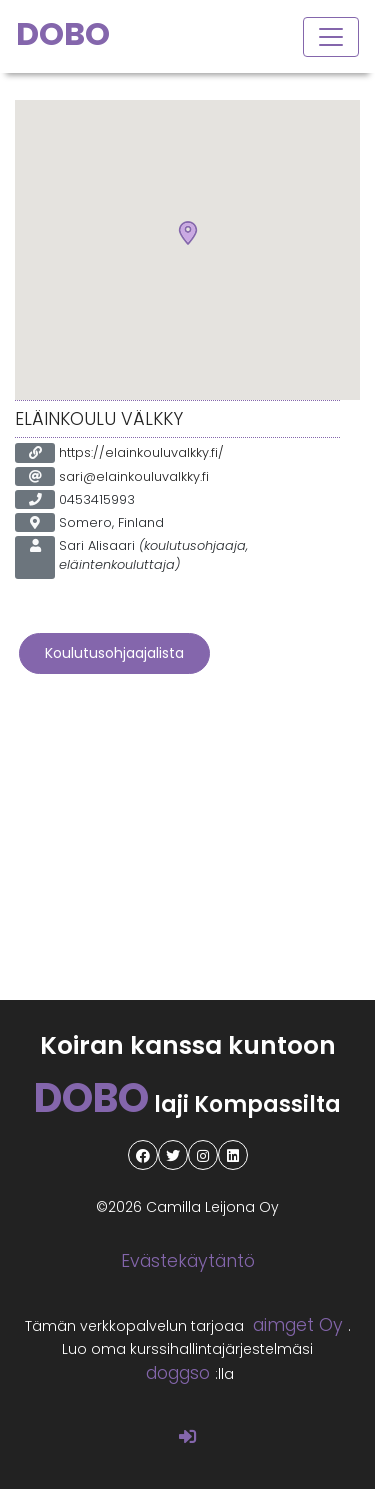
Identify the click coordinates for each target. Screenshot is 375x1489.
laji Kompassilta (187, 1104)
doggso (178, 1373)
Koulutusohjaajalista (114, 653)
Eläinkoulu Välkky (99, 419)
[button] (188, 234)
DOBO (63, 33)
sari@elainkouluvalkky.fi (134, 476)
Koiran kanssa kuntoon (188, 1045)
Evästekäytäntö (188, 1261)
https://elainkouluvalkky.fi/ (141, 452)
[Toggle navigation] (331, 37)
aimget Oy (298, 1325)
